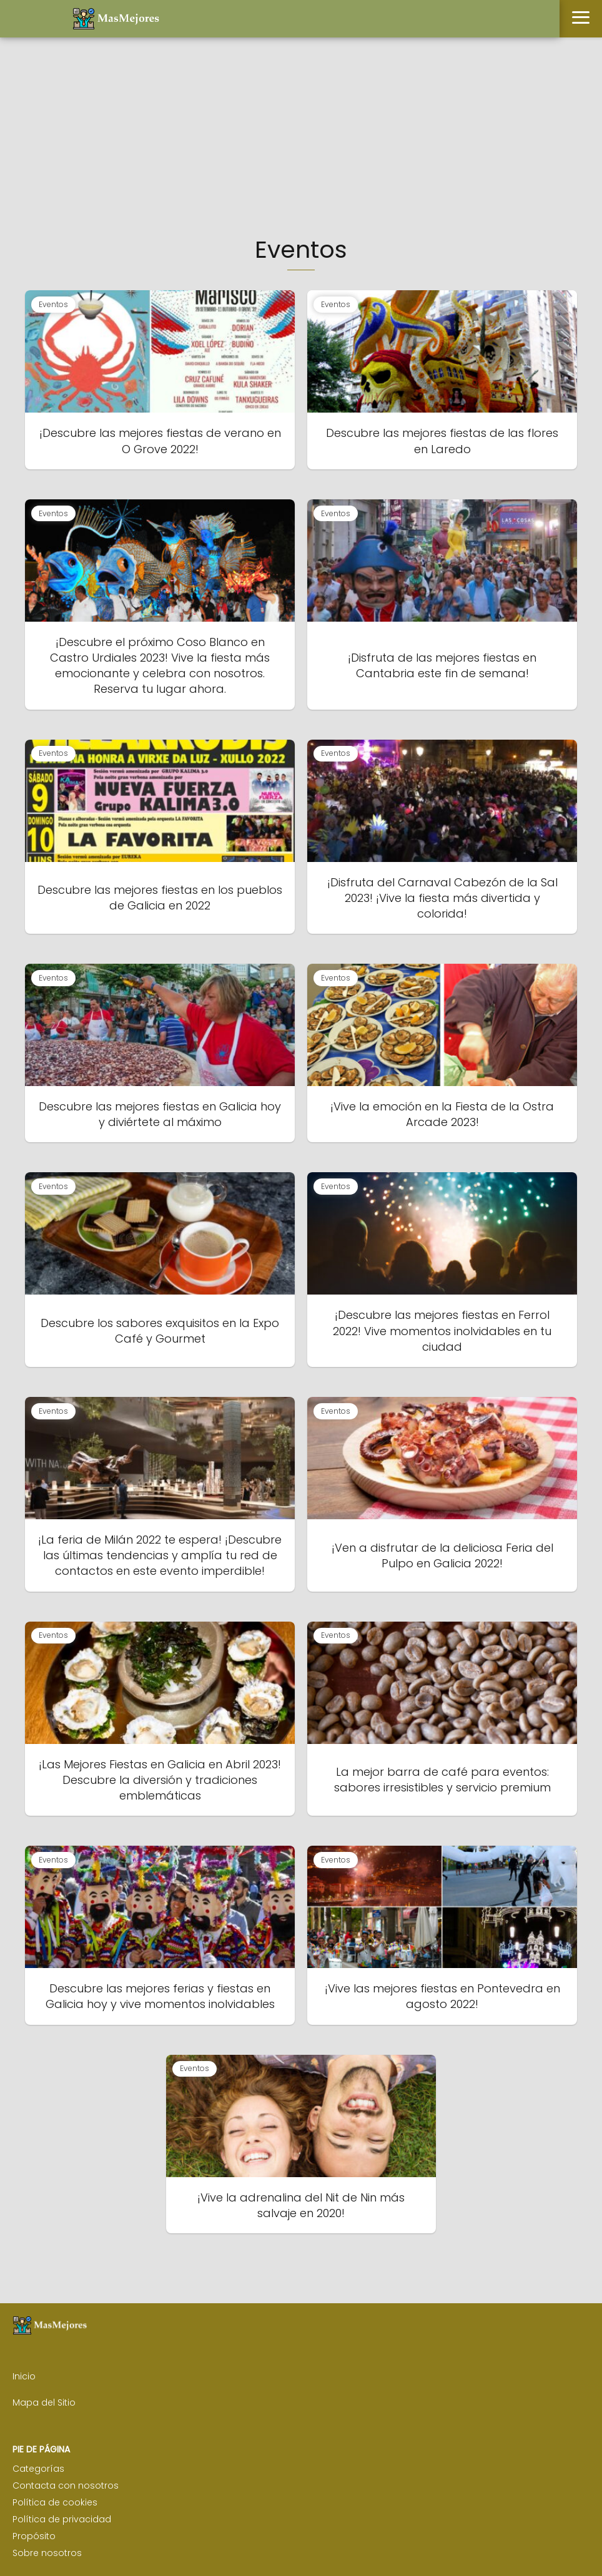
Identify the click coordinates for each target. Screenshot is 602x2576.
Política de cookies (54, 2502)
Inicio (24, 2376)
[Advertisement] (301, 140)
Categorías (38, 2468)
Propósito (34, 2536)
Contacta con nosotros (65, 2485)
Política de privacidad (61, 2519)
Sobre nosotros (47, 2553)
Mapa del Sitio (44, 2402)
